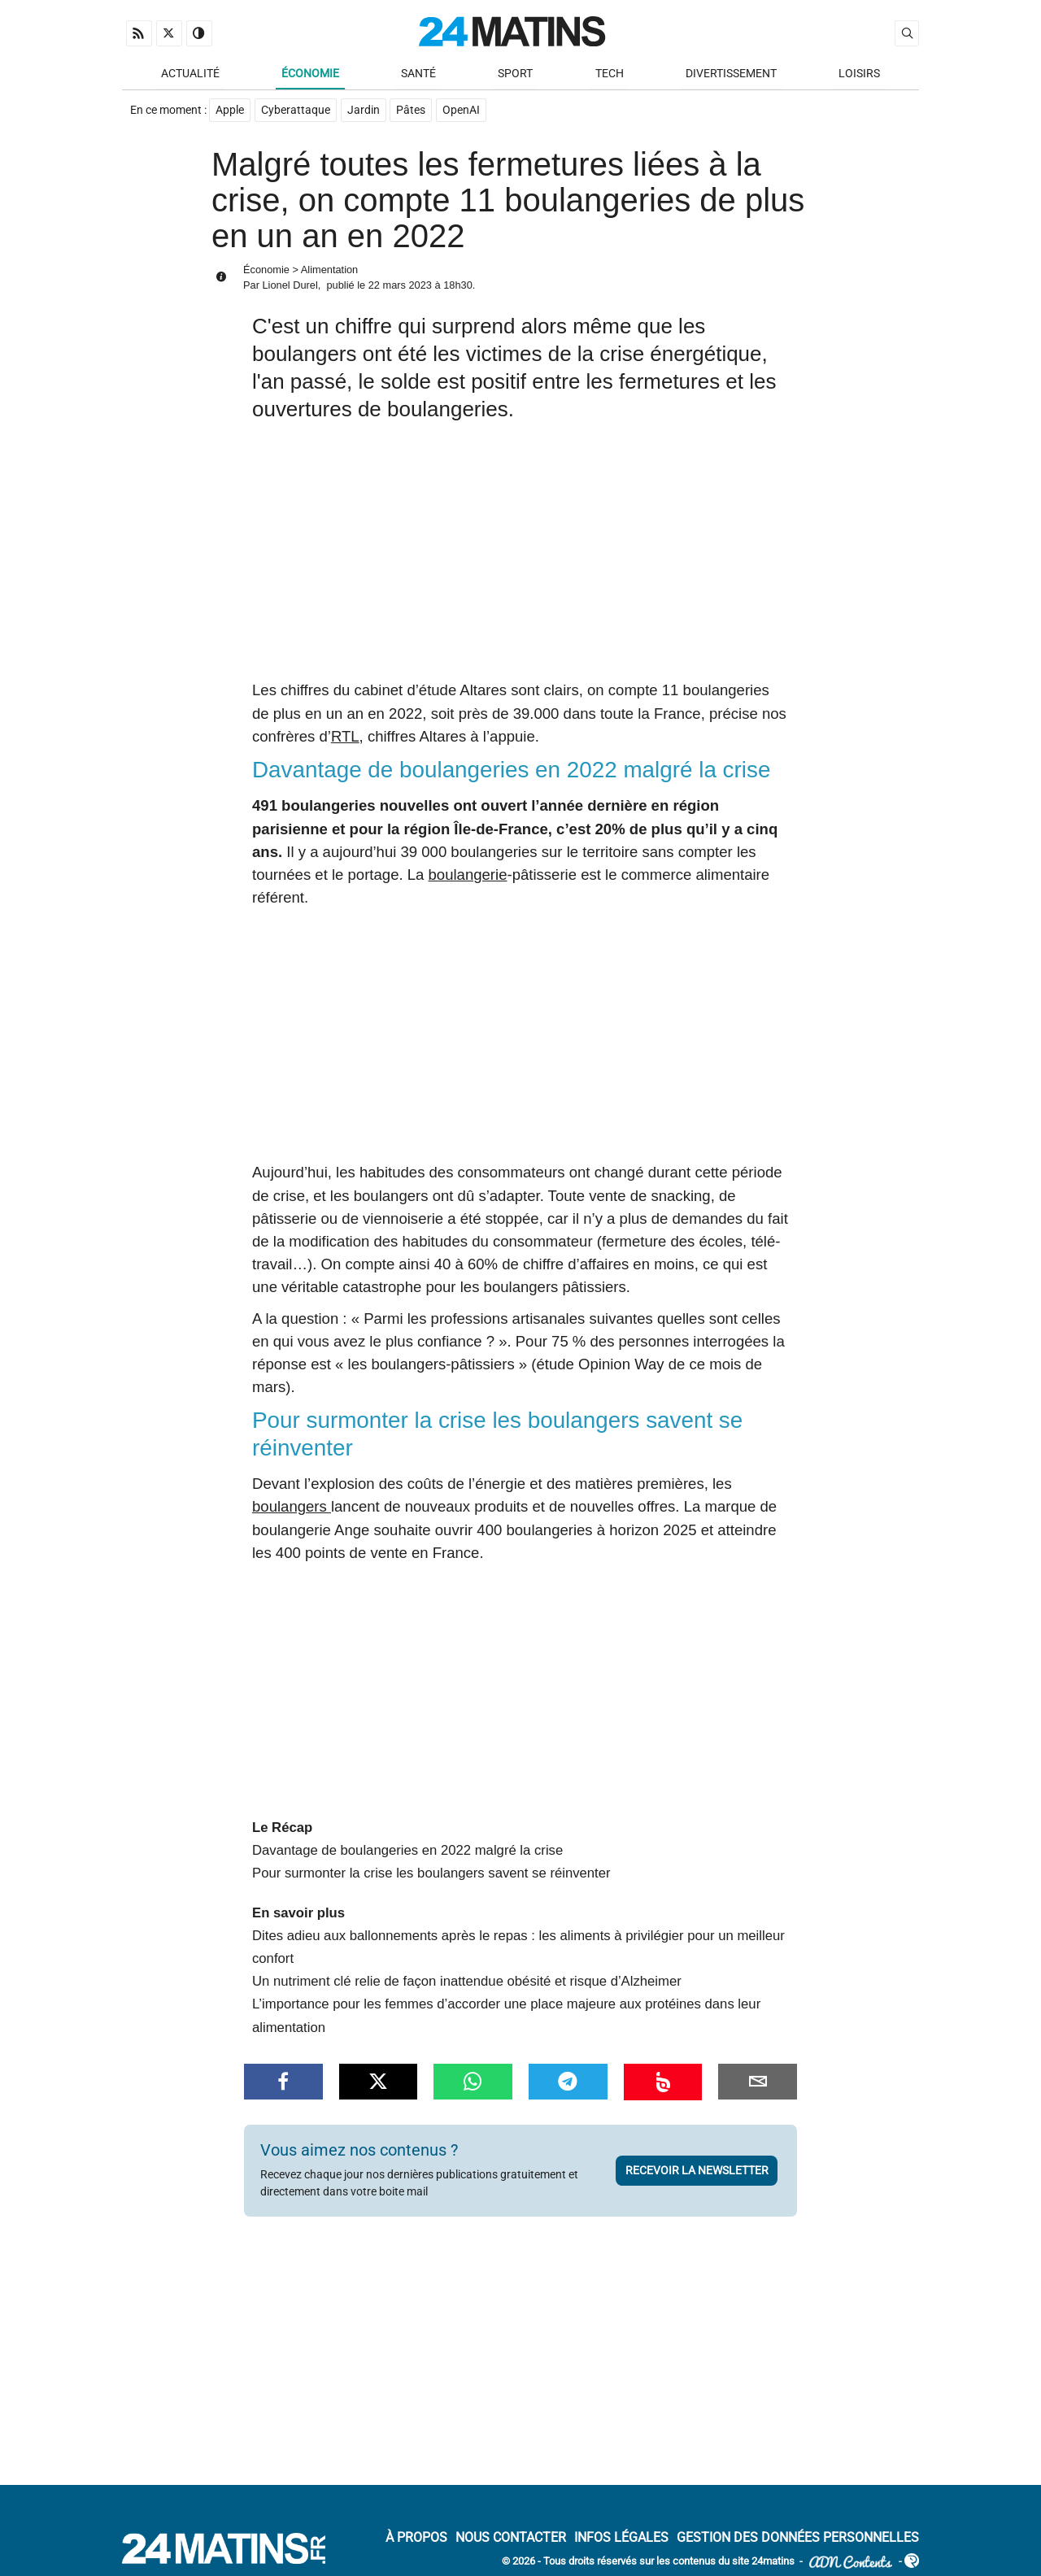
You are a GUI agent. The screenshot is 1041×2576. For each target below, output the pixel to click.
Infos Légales (621, 2539)
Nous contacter (510, 2539)
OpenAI (462, 111)
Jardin (363, 111)
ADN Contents (850, 2563)
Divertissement (731, 74)
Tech (609, 74)
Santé (418, 74)
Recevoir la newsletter (697, 2171)
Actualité (190, 74)
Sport (515, 74)
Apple (230, 111)
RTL (345, 737)
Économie (310, 74)
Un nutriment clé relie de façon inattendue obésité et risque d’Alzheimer (467, 1982)
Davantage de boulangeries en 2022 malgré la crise (407, 1851)
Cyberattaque (295, 111)
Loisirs (859, 74)
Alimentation (329, 270)
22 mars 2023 (400, 287)
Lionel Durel (289, 287)
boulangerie (468, 875)
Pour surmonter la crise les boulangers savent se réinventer (431, 1874)
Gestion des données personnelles (798, 2539)
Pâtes (411, 111)
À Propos (416, 2539)
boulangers (291, 1507)
